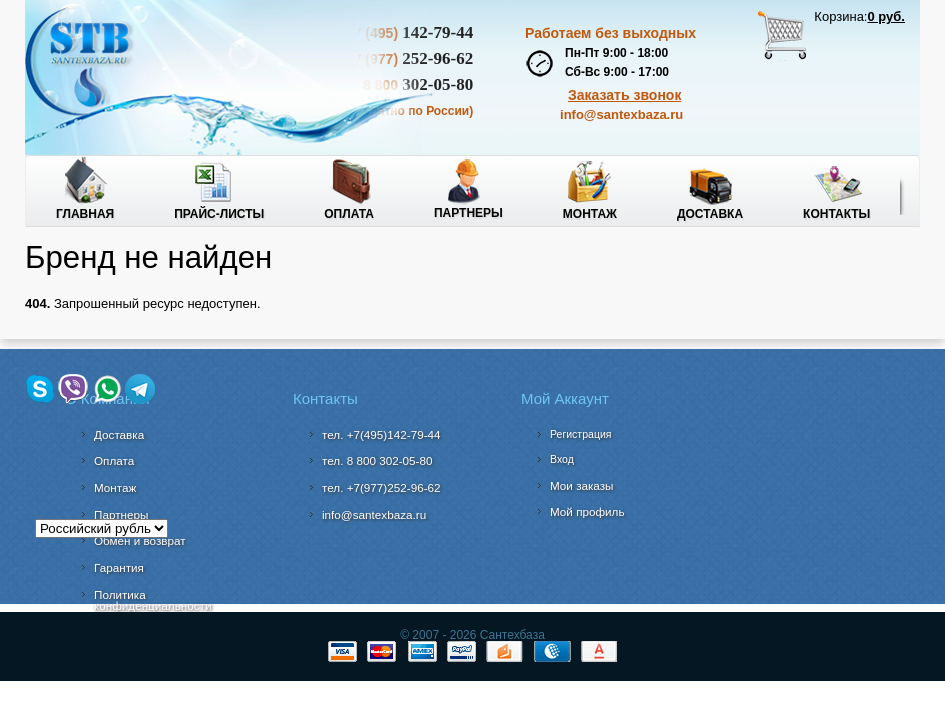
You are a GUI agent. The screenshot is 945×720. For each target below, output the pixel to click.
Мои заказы (582, 485)
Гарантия (119, 567)
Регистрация (580, 434)
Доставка (710, 214)
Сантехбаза (510, 635)
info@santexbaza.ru (621, 114)
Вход (562, 459)
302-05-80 (377, 460)
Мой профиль (587, 511)
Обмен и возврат (140, 540)
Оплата (349, 214)
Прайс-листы (219, 214)
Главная (85, 214)
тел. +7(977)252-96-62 (381, 487)
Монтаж (590, 214)
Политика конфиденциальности (152, 600)
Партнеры (468, 213)
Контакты (836, 214)
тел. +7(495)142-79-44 (381, 434)
